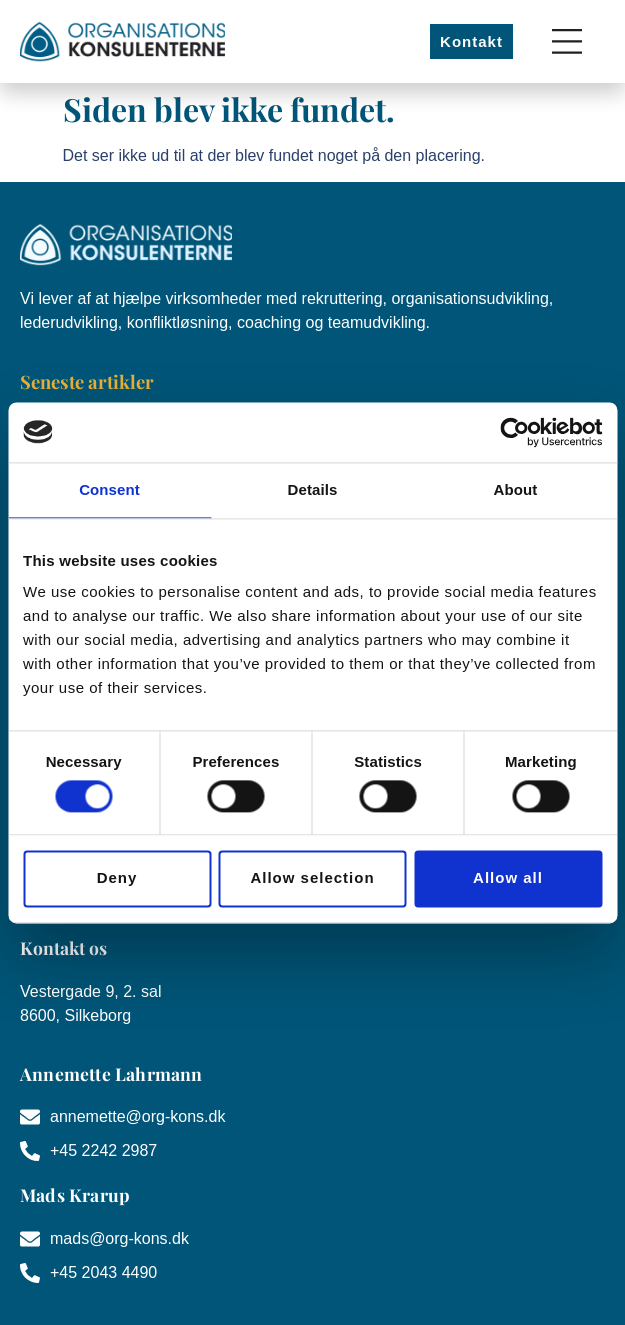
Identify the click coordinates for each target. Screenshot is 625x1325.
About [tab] (516, 489)
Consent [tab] (109, 489)
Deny (117, 878)
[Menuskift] (567, 41)
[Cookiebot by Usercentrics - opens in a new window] (514, 432)
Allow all (508, 878)
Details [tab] (313, 489)
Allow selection (312, 878)
